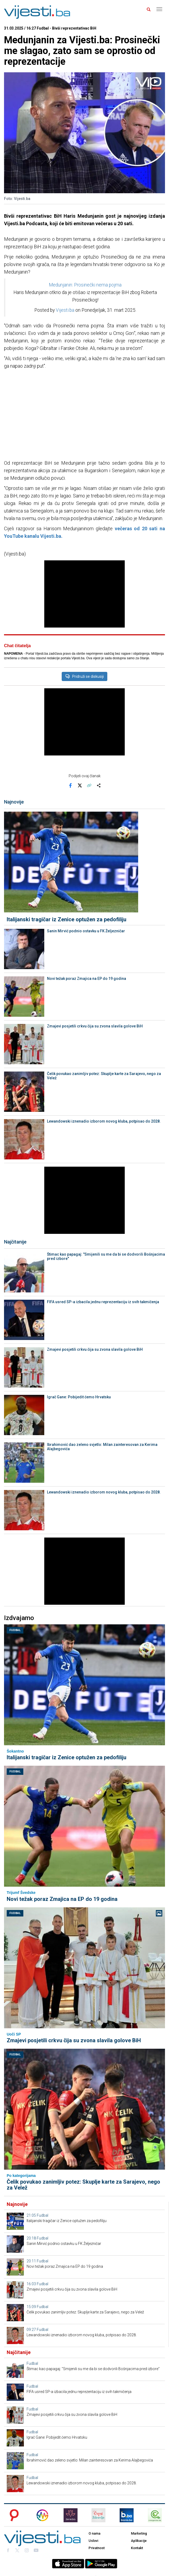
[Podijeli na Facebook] (70, 785)
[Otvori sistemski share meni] (98, 785)
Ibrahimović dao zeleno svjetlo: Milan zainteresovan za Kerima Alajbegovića (102, 1446)
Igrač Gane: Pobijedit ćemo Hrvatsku (79, 1397)
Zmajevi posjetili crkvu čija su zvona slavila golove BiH (95, 1026)
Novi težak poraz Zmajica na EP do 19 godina (86, 978)
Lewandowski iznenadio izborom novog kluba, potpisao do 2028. (104, 1121)
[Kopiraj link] (89, 785)
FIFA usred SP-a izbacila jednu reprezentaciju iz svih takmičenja (103, 1302)
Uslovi (93, 2541)
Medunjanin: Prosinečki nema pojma (85, 285)
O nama (94, 2533)
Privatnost (97, 2548)
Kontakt (137, 2548)
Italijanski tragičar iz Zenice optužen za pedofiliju (66, 919)
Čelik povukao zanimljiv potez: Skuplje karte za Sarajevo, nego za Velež (104, 1076)
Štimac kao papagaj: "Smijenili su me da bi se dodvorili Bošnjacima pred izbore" (106, 1256)
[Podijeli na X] (80, 785)
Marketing (139, 2533)
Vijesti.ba (65, 310)
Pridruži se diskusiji (84, 676)
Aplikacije (139, 2541)
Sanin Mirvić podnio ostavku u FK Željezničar (86, 931)
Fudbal (15, 1630)
